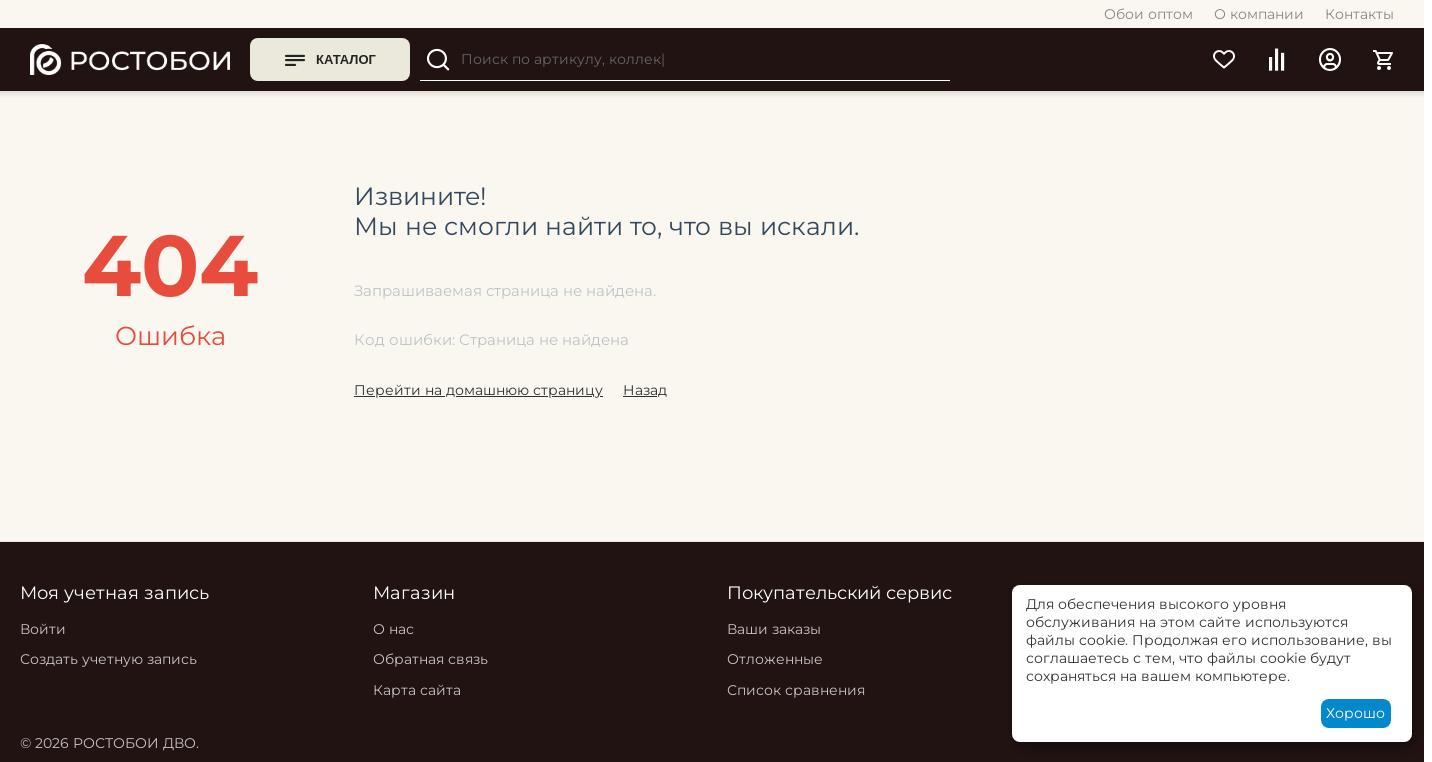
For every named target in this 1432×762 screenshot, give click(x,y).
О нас (393, 629)
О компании (1259, 14)
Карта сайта (417, 690)
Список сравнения (796, 690)
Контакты (1359, 14)
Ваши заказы (774, 629)
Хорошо (1355, 713)
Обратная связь (430, 659)
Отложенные (775, 659)
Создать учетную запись (108, 659)
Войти (43, 629)
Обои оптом (1148, 14)
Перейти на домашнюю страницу (478, 390)
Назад (645, 390)
